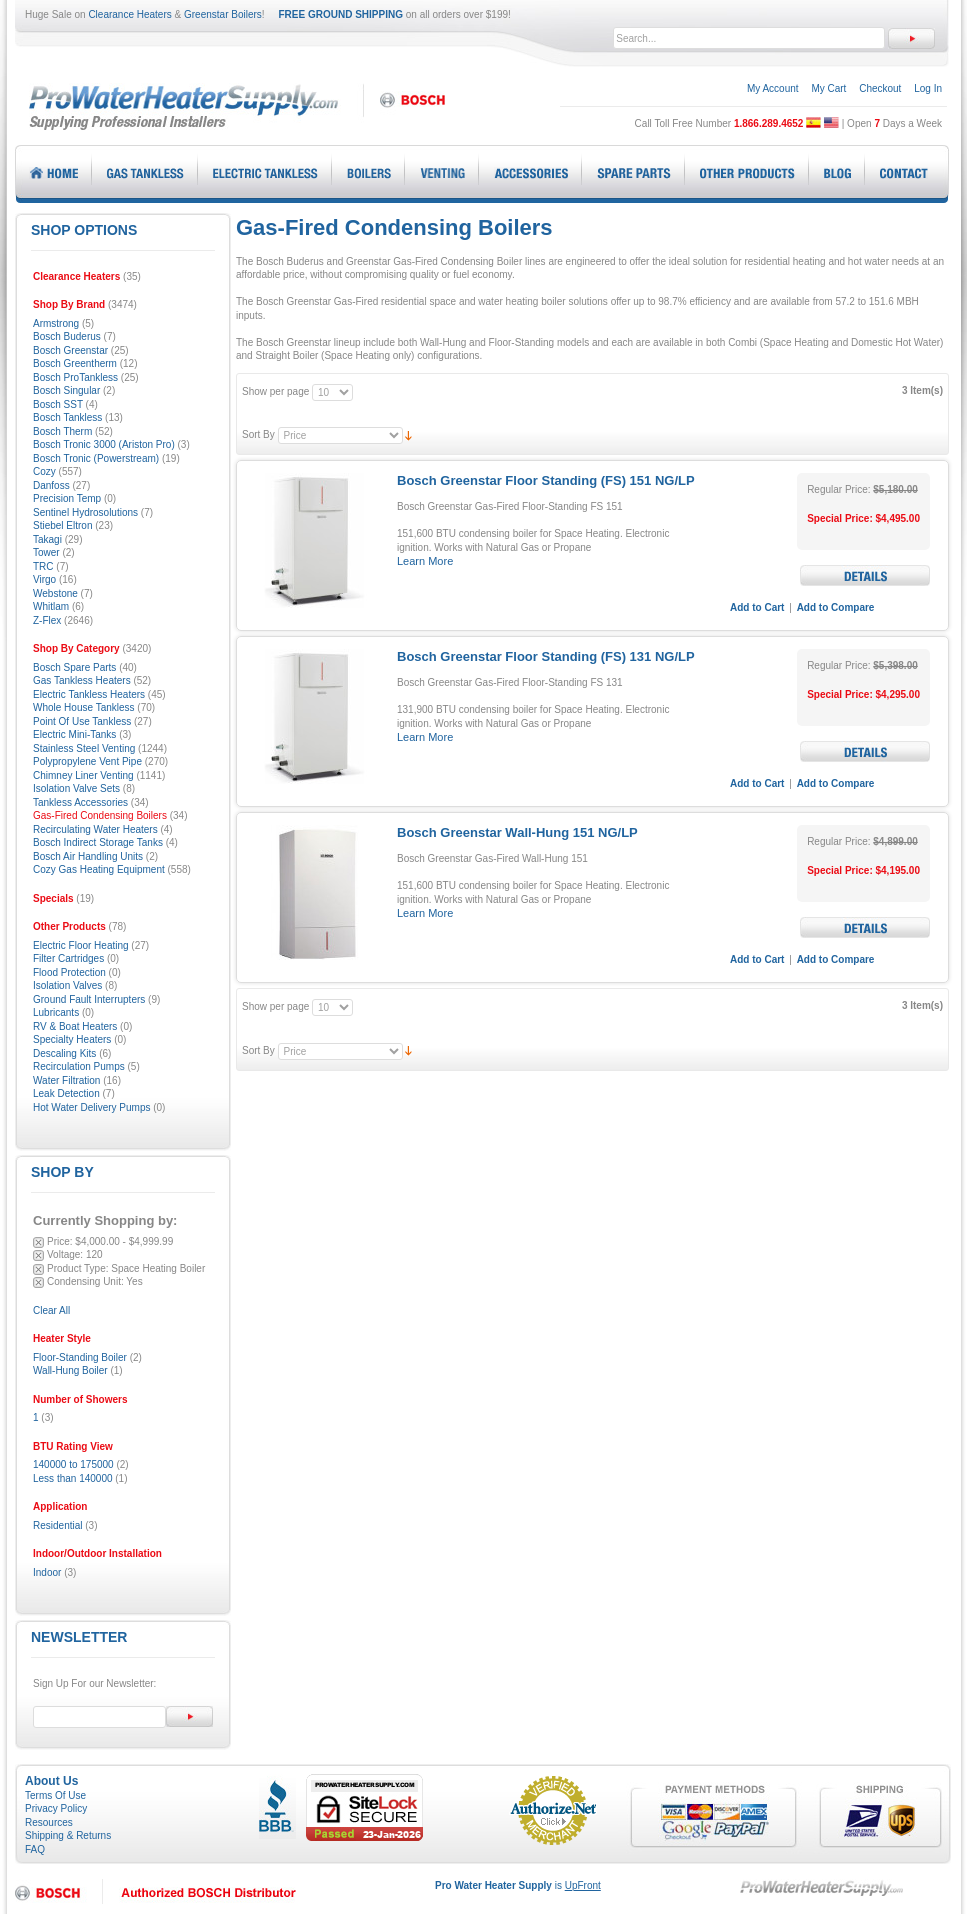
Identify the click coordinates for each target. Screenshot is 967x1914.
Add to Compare (836, 607)
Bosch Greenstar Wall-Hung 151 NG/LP (517, 832)
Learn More (425, 561)
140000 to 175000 (73, 1464)
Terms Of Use (55, 1795)
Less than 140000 (73, 1478)
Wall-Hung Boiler (70, 1370)
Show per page (275, 391)
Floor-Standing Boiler (80, 1357)
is (518, 1885)
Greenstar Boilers (223, 14)
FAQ (35, 1849)
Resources (49, 1822)
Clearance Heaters (129, 14)
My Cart (828, 88)
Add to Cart (757, 607)
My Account (773, 88)
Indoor (47, 1572)
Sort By (258, 434)
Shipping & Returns (68, 1835)
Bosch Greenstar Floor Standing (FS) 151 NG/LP (546, 480)
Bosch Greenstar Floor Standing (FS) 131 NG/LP (546, 656)
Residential (57, 1525)
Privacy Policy (56, 1808)
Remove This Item (38, 1242)
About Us (51, 1781)
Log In (928, 88)
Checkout (880, 88)
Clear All (51, 1310)
